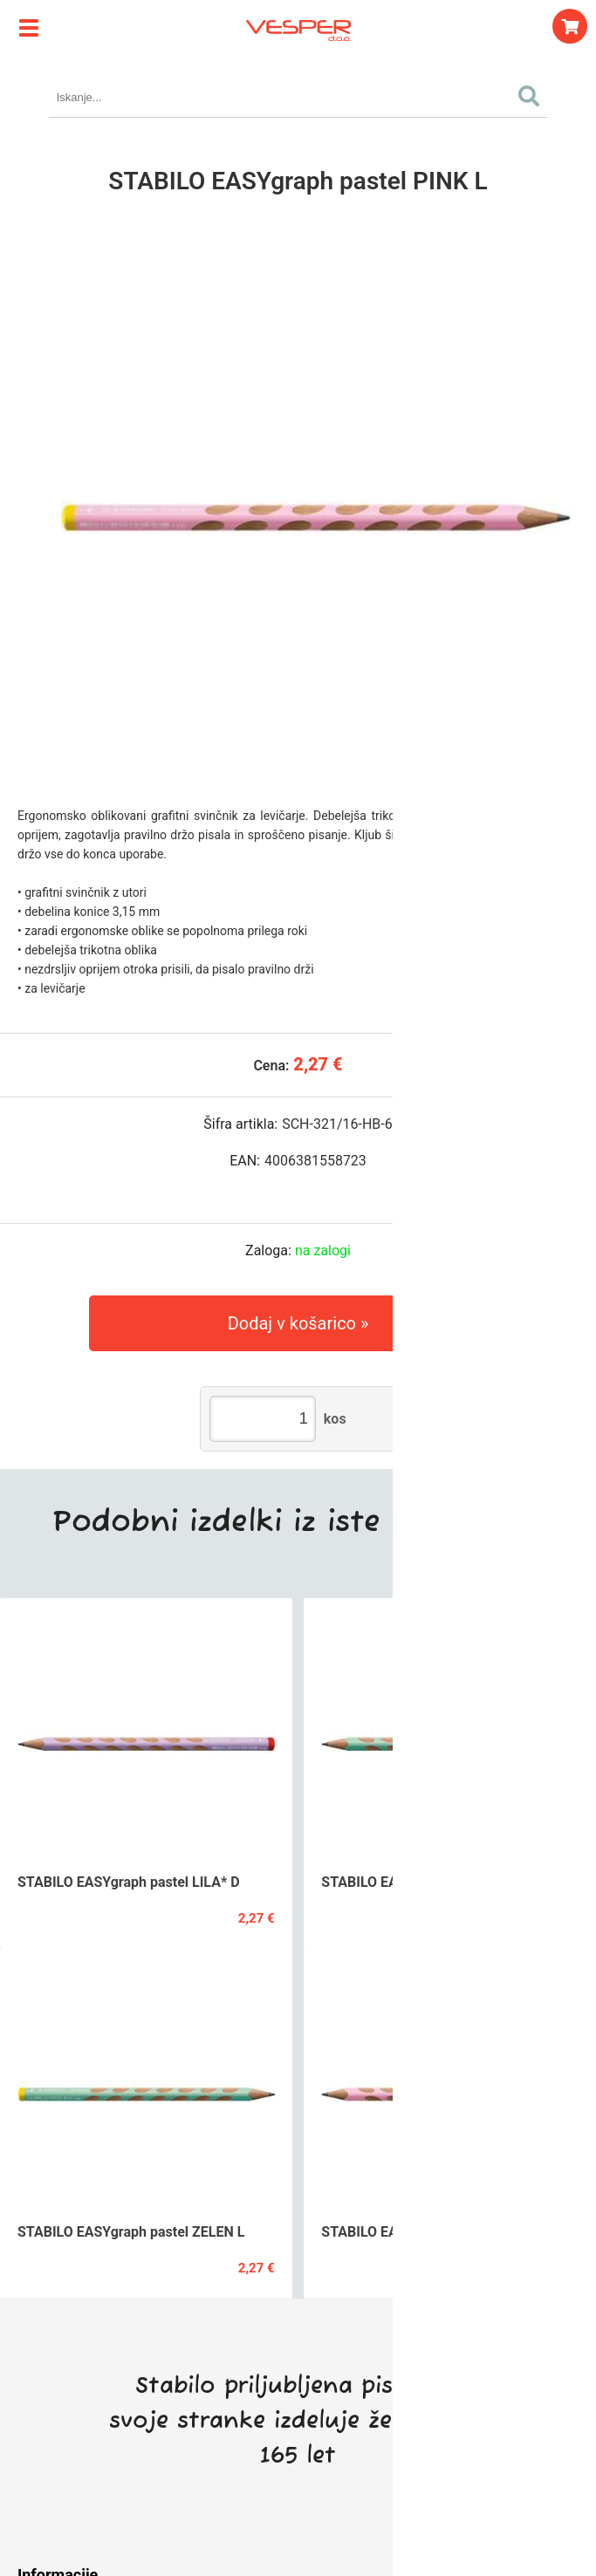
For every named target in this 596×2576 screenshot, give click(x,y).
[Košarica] (569, 26)
